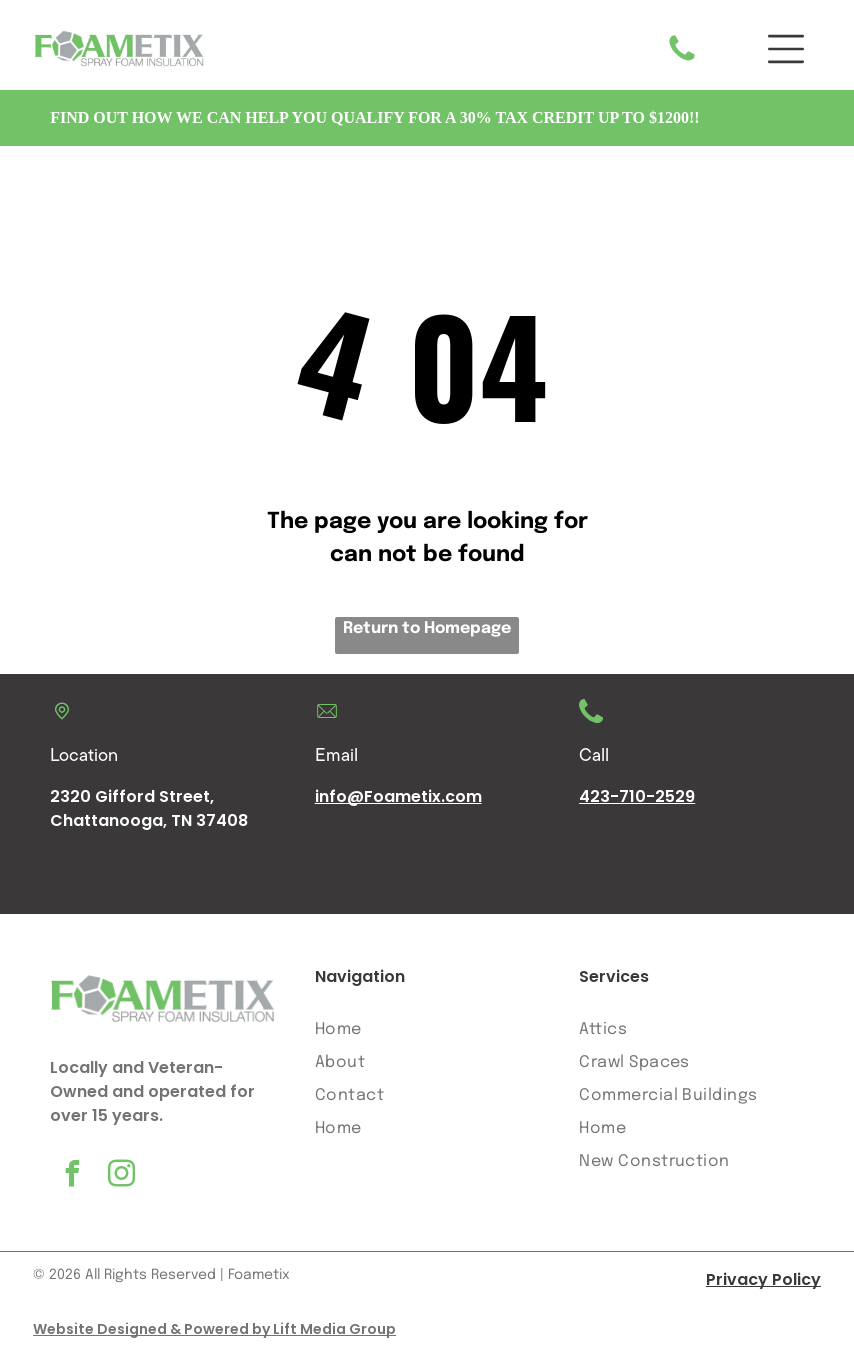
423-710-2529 (637, 797)
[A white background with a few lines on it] (682, 61)
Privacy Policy (763, 1280)
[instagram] (121, 1177)
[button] (786, 50)
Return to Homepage (427, 629)
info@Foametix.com (398, 797)
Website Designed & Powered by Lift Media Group (214, 1330)
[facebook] (72, 1177)
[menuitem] (427, 1029)
